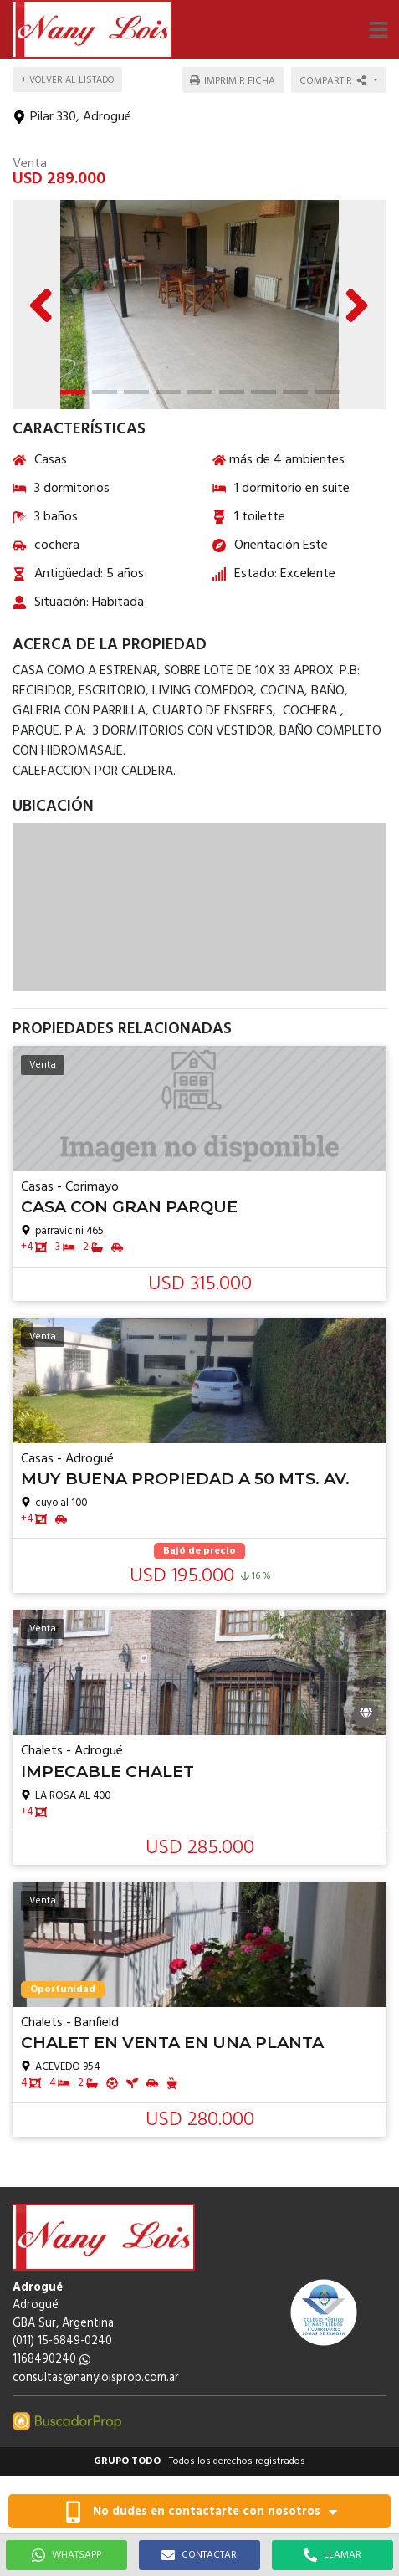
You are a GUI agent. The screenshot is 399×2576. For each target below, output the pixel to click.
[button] (378, 29)
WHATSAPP (66, 2555)
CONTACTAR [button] (199, 2555)
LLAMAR (332, 2555)
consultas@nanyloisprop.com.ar (96, 2378)
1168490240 (51, 2359)
